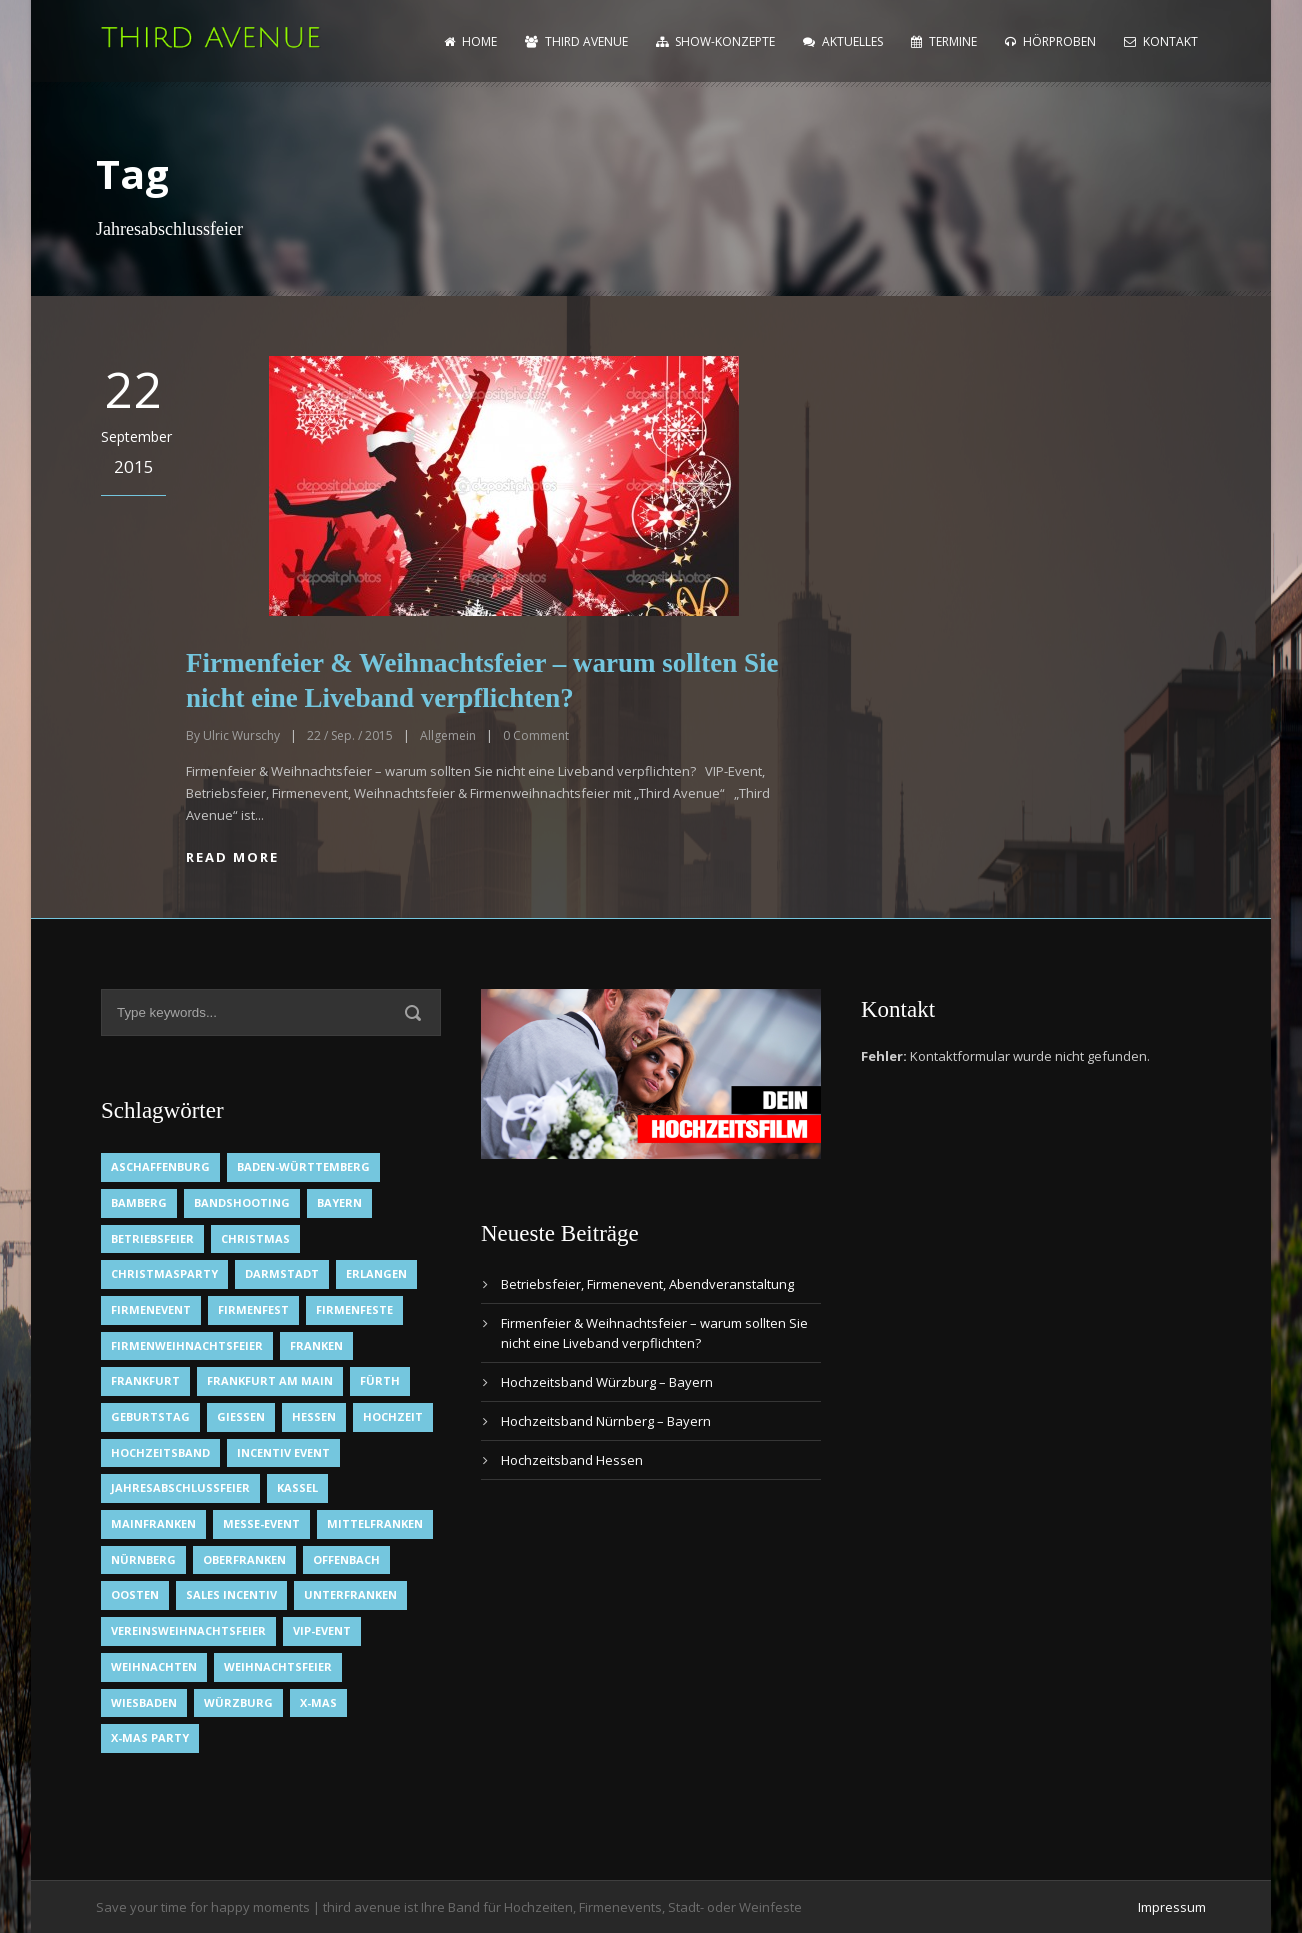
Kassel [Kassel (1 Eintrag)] (297, 1487)
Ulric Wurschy (241, 735)
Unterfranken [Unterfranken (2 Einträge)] (350, 1594)
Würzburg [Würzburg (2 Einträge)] (238, 1702)
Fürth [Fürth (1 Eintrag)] (380, 1380)
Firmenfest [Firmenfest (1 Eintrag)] (253, 1309)
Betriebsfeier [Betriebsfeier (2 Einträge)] (152, 1238)
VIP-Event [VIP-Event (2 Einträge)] (322, 1630)
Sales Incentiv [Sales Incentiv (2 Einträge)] (231, 1594)
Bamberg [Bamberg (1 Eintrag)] (139, 1202)
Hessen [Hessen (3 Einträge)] (314, 1416)
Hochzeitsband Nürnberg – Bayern (606, 1421)
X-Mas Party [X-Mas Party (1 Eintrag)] (150, 1737)
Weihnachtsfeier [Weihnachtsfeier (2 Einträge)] (278, 1666)
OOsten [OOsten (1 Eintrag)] (135, 1594)
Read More (232, 857)
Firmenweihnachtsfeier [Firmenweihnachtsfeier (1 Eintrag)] (187, 1345)
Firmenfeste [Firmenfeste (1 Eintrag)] (354, 1309)
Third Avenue (576, 41)
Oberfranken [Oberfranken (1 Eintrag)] (244, 1559)
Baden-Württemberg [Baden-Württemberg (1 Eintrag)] (303, 1166)
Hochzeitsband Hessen (572, 1460)
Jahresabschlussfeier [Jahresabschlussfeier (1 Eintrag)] (180, 1487)
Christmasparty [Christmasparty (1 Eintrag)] (164, 1273)
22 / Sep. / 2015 (350, 735)
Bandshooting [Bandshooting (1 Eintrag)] (242, 1202)
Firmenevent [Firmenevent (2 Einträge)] (151, 1309)
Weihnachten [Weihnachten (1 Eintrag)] (154, 1666)
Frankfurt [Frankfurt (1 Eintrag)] (145, 1380)
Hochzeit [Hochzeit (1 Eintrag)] (393, 1416)
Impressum (1172, 1907)
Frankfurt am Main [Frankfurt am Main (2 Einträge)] (270, 1380)
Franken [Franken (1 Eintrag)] (316, 1345)
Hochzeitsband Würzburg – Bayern (607, 1382)
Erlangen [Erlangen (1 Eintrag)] (376, 1273)
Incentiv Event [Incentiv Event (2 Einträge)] (283, 1452)
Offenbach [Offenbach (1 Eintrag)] (346, 1559)
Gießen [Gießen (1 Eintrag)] (241, 1416)
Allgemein (448, 735)
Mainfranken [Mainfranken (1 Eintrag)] (153, 1523)
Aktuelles (843, 41)
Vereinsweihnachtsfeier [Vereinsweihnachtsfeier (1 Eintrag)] (188, 1630)
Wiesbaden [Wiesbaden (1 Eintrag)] (144, 1702)
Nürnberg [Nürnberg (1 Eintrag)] (143, 1559)
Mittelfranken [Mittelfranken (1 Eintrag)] (375, 1523)
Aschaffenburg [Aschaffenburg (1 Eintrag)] (160, 1166)
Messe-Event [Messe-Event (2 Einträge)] (261, 1523)
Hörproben (1050, 41)
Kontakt (1161, 41)
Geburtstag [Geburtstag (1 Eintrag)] (150, 1416)
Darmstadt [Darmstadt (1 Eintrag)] (282, 1273)
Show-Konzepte (715, 41)
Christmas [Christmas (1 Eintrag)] (255, 1238)
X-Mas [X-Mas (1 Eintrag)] (318, 1702)
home (470, 41)
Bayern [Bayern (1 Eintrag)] (339, 1202)
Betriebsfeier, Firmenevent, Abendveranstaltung (647, 1284)
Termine (944, 41)
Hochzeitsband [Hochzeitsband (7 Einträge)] (160, 1452)
